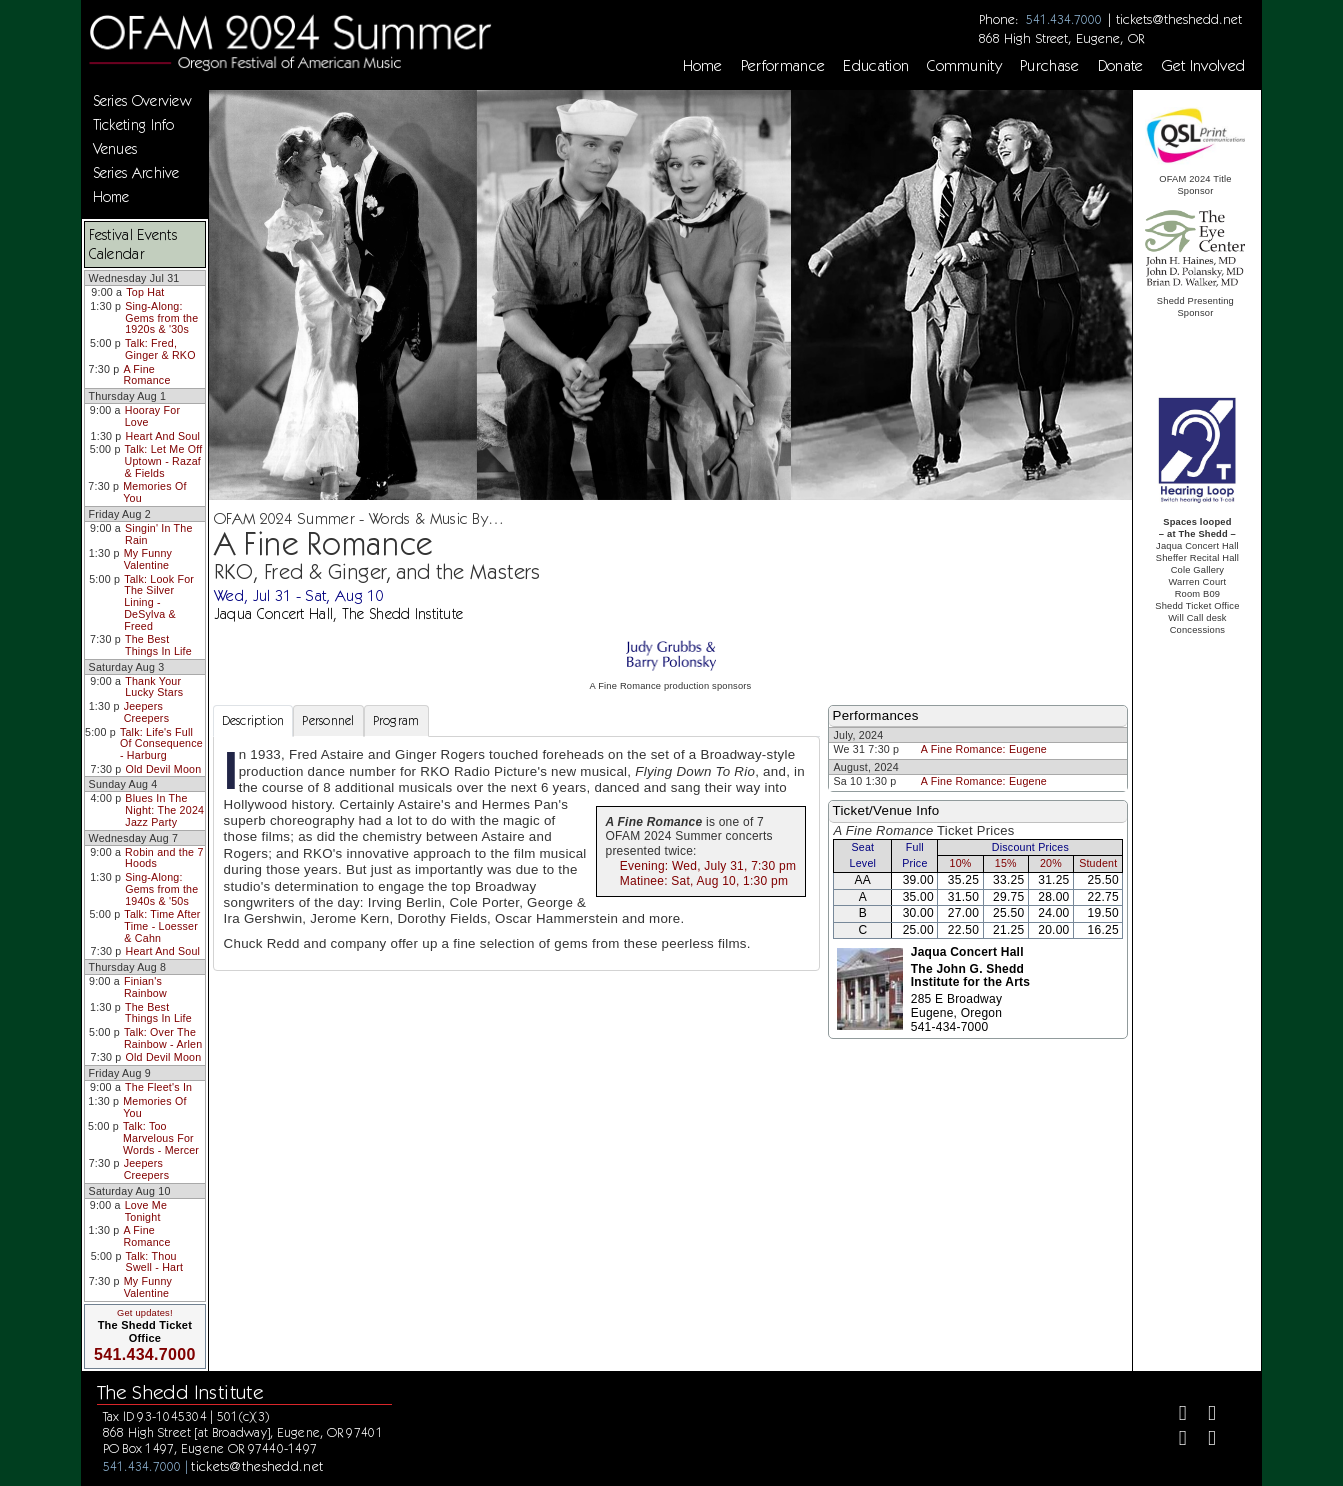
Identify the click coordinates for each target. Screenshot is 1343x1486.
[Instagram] (1174, 1440)
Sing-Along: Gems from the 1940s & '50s (161, 888)
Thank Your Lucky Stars (154, 687)
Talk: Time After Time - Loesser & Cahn (162, 925)
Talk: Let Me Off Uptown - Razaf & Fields (164, 460)
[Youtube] (1203, 1440)
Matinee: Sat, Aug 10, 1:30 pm (704, 881)
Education (876, 66)
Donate (1121, 66)
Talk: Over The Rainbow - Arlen (163, 1038)
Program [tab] (396, 720)
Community (964, 66)
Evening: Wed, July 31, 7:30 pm (708, 866)
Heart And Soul (163, 436)
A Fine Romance (146, 375)
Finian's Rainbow (145, 987)
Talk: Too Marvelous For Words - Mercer (161, 1137)
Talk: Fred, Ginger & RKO (160, 349)
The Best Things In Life (158, 645)
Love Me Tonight (146, 1211)
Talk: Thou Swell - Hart (155, 1262)
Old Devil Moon (163, 769)
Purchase (1050, 66)
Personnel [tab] (328, 720)
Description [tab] (253, 720)
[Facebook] (1174, 1415)
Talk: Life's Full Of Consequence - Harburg (161, 743)
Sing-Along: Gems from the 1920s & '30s (161, 317)
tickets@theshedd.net (1179, 19)
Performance (783, 66)
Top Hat (145, 292)
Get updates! (145, 1313)
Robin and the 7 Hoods (164, 858)
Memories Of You (154, 492)
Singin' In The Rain (159, 534)
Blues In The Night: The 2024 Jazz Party (164, 809)
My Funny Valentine (148, 559)
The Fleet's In (158, 1087)
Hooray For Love (152, 416)
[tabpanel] (517, 853)
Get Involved (1204, 66)
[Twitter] (1203, 1415)
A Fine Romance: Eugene (984, 749)
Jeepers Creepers (147, 712)
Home (703, 66)
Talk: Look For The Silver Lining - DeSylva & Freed (159, 602)
